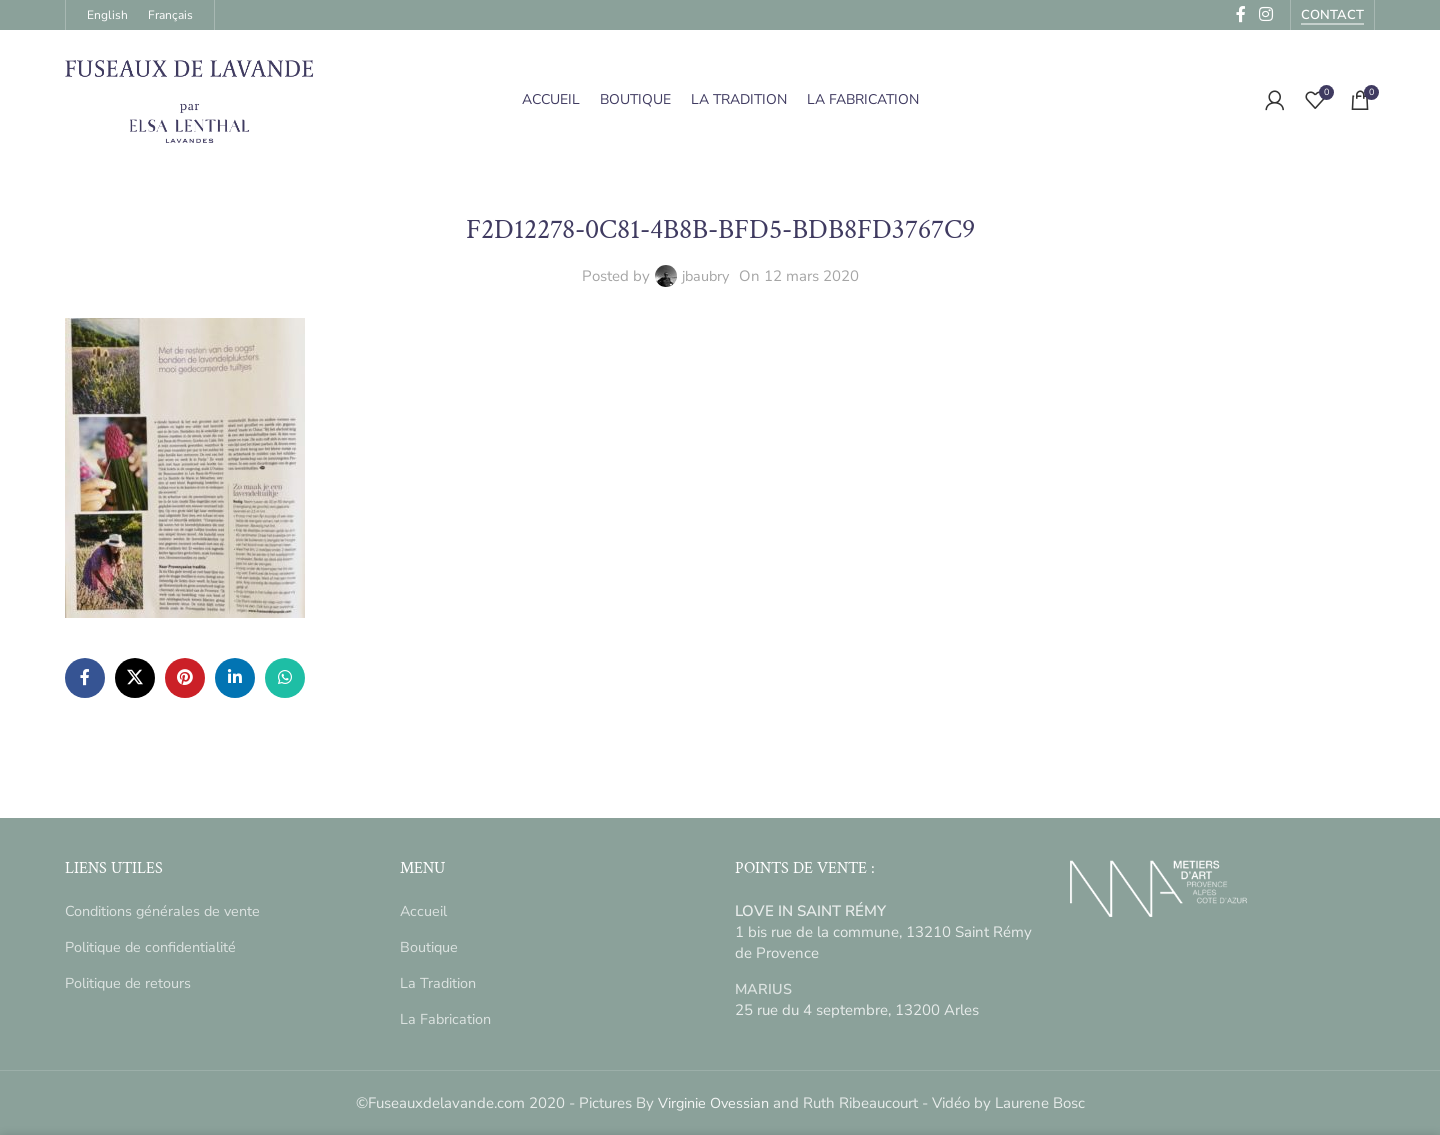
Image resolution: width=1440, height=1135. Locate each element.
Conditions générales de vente (166, 911)
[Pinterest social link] (185, 678)
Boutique (429, 947)
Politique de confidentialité (153, 947)
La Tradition (439, 983)
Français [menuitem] (170, 15)
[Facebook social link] (85, 678)
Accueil (424, 911)
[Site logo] (190, 99)
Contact (1332, 16)
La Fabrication (446, 1019)
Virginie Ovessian (713, 1103)
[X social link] (135, 678)
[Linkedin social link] (235, 678)
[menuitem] (107, 15)
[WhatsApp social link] (285, 678)
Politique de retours (129, 983)
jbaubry (705, 276)
